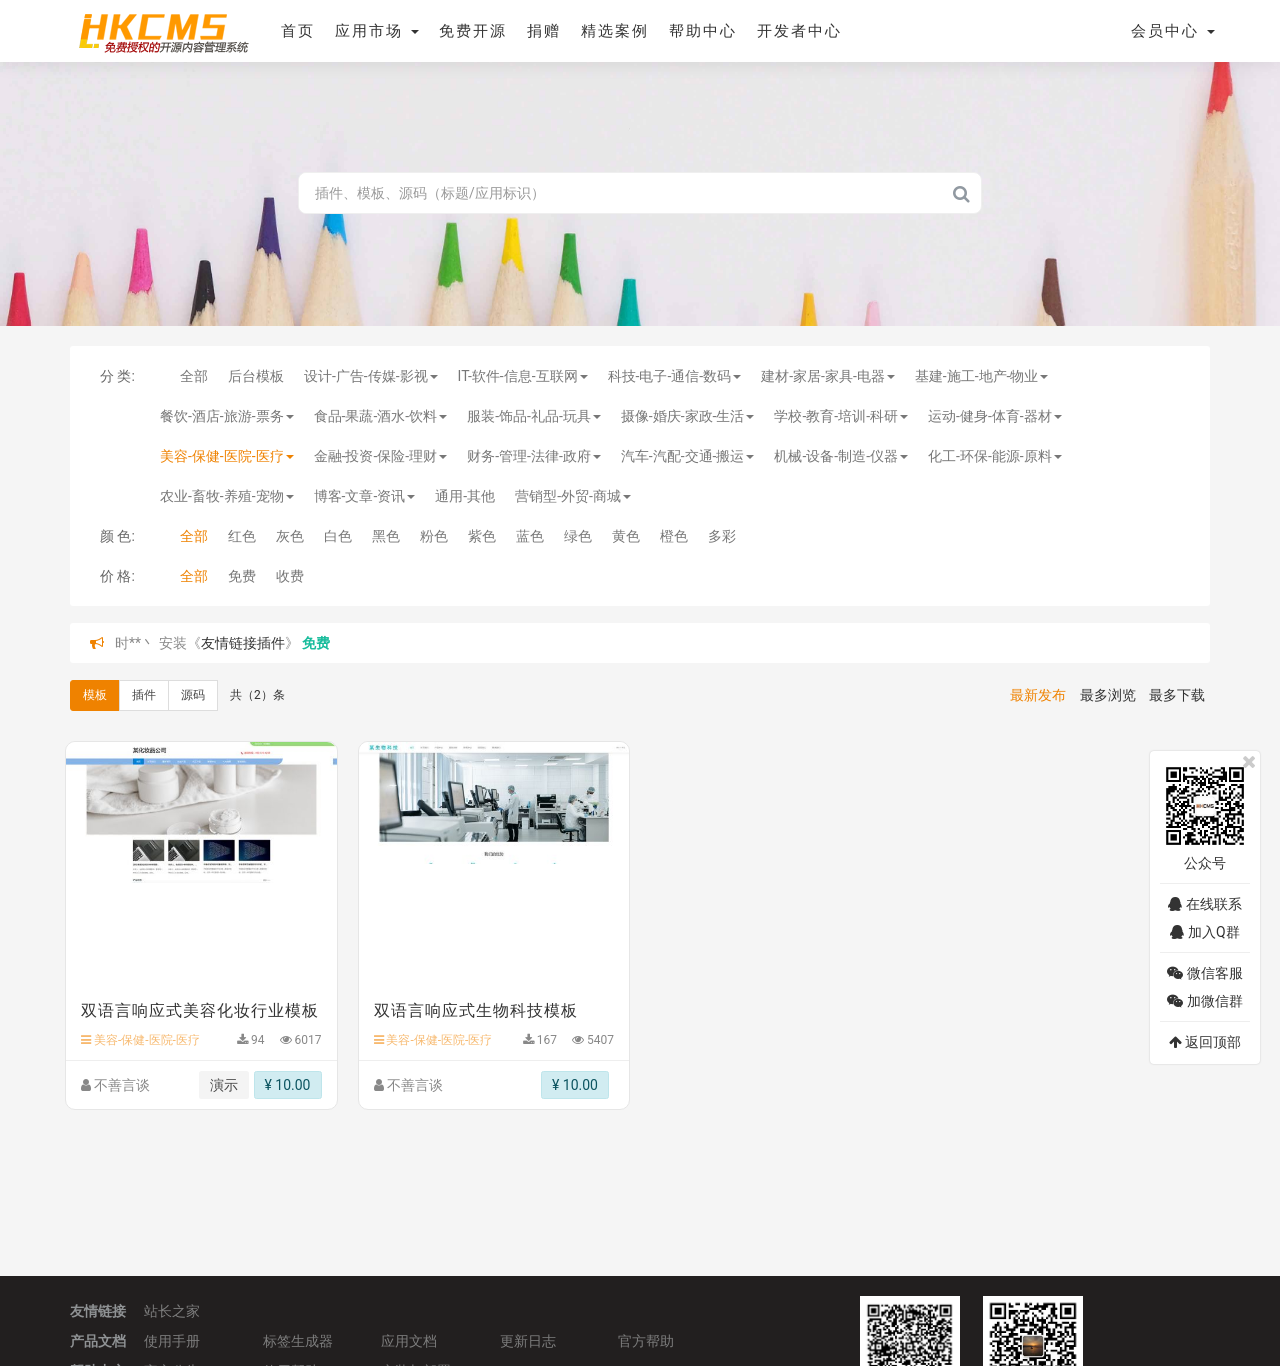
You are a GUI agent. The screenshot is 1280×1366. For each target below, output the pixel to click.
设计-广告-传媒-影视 (371, 376)
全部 (194, 376)
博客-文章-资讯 (365, 496)
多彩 (722, 536)
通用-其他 (465, 496)
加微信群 (1204, 1001)
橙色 (674, 536)
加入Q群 (1204, 932)
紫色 (482, 536)
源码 (193, 695)
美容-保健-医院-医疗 (227, 456)
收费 (290, 576)
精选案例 (615, 31)
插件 (144, 695)
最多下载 (1177, 695)
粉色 (434, 536)
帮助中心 (703, 31)
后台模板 (256, 376)
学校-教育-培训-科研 (841, 416)
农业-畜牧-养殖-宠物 (227, 496)
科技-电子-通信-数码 (675, 376)
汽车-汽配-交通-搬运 (688, 456)
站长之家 (172, 1311)
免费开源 (473, 31)
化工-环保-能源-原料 (995, 456)
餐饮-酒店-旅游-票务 (227, 416)
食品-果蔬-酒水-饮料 (381, 416)
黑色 (386, 536)
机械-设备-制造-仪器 (841, 456)
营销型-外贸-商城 (573, 496)
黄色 (626, 536)
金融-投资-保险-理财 (381, 456)
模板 (95, 695)
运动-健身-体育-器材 (995, 416)
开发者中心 (799, 31)
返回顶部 (1205, 1042)
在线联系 (1204, 904)
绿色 (578, 536)
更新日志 (528, 1341)
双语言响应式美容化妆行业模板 (200, 1010)
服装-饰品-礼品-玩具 (534, 416)
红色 (242, 536)
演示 (224, 1085)
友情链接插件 (243, 643)
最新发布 (1038, 695)
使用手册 (172, 1341)
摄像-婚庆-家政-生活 (688, 416)
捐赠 (544, 31)
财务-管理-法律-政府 (534, 456)
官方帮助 (646, 1341)
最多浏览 (1108, 695)
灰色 (290, 536)
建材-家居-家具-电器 (828, 376)
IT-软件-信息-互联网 (523, 376)
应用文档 (409, 1341)
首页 (298, 31)
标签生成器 (298, 1341)
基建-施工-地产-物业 (982, 376)
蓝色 (530, 536)
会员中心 (1173, 31)
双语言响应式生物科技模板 (476, 1010)
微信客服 (1204, 973)
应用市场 (377, 31)
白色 (338, 536)
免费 (242, 576)
